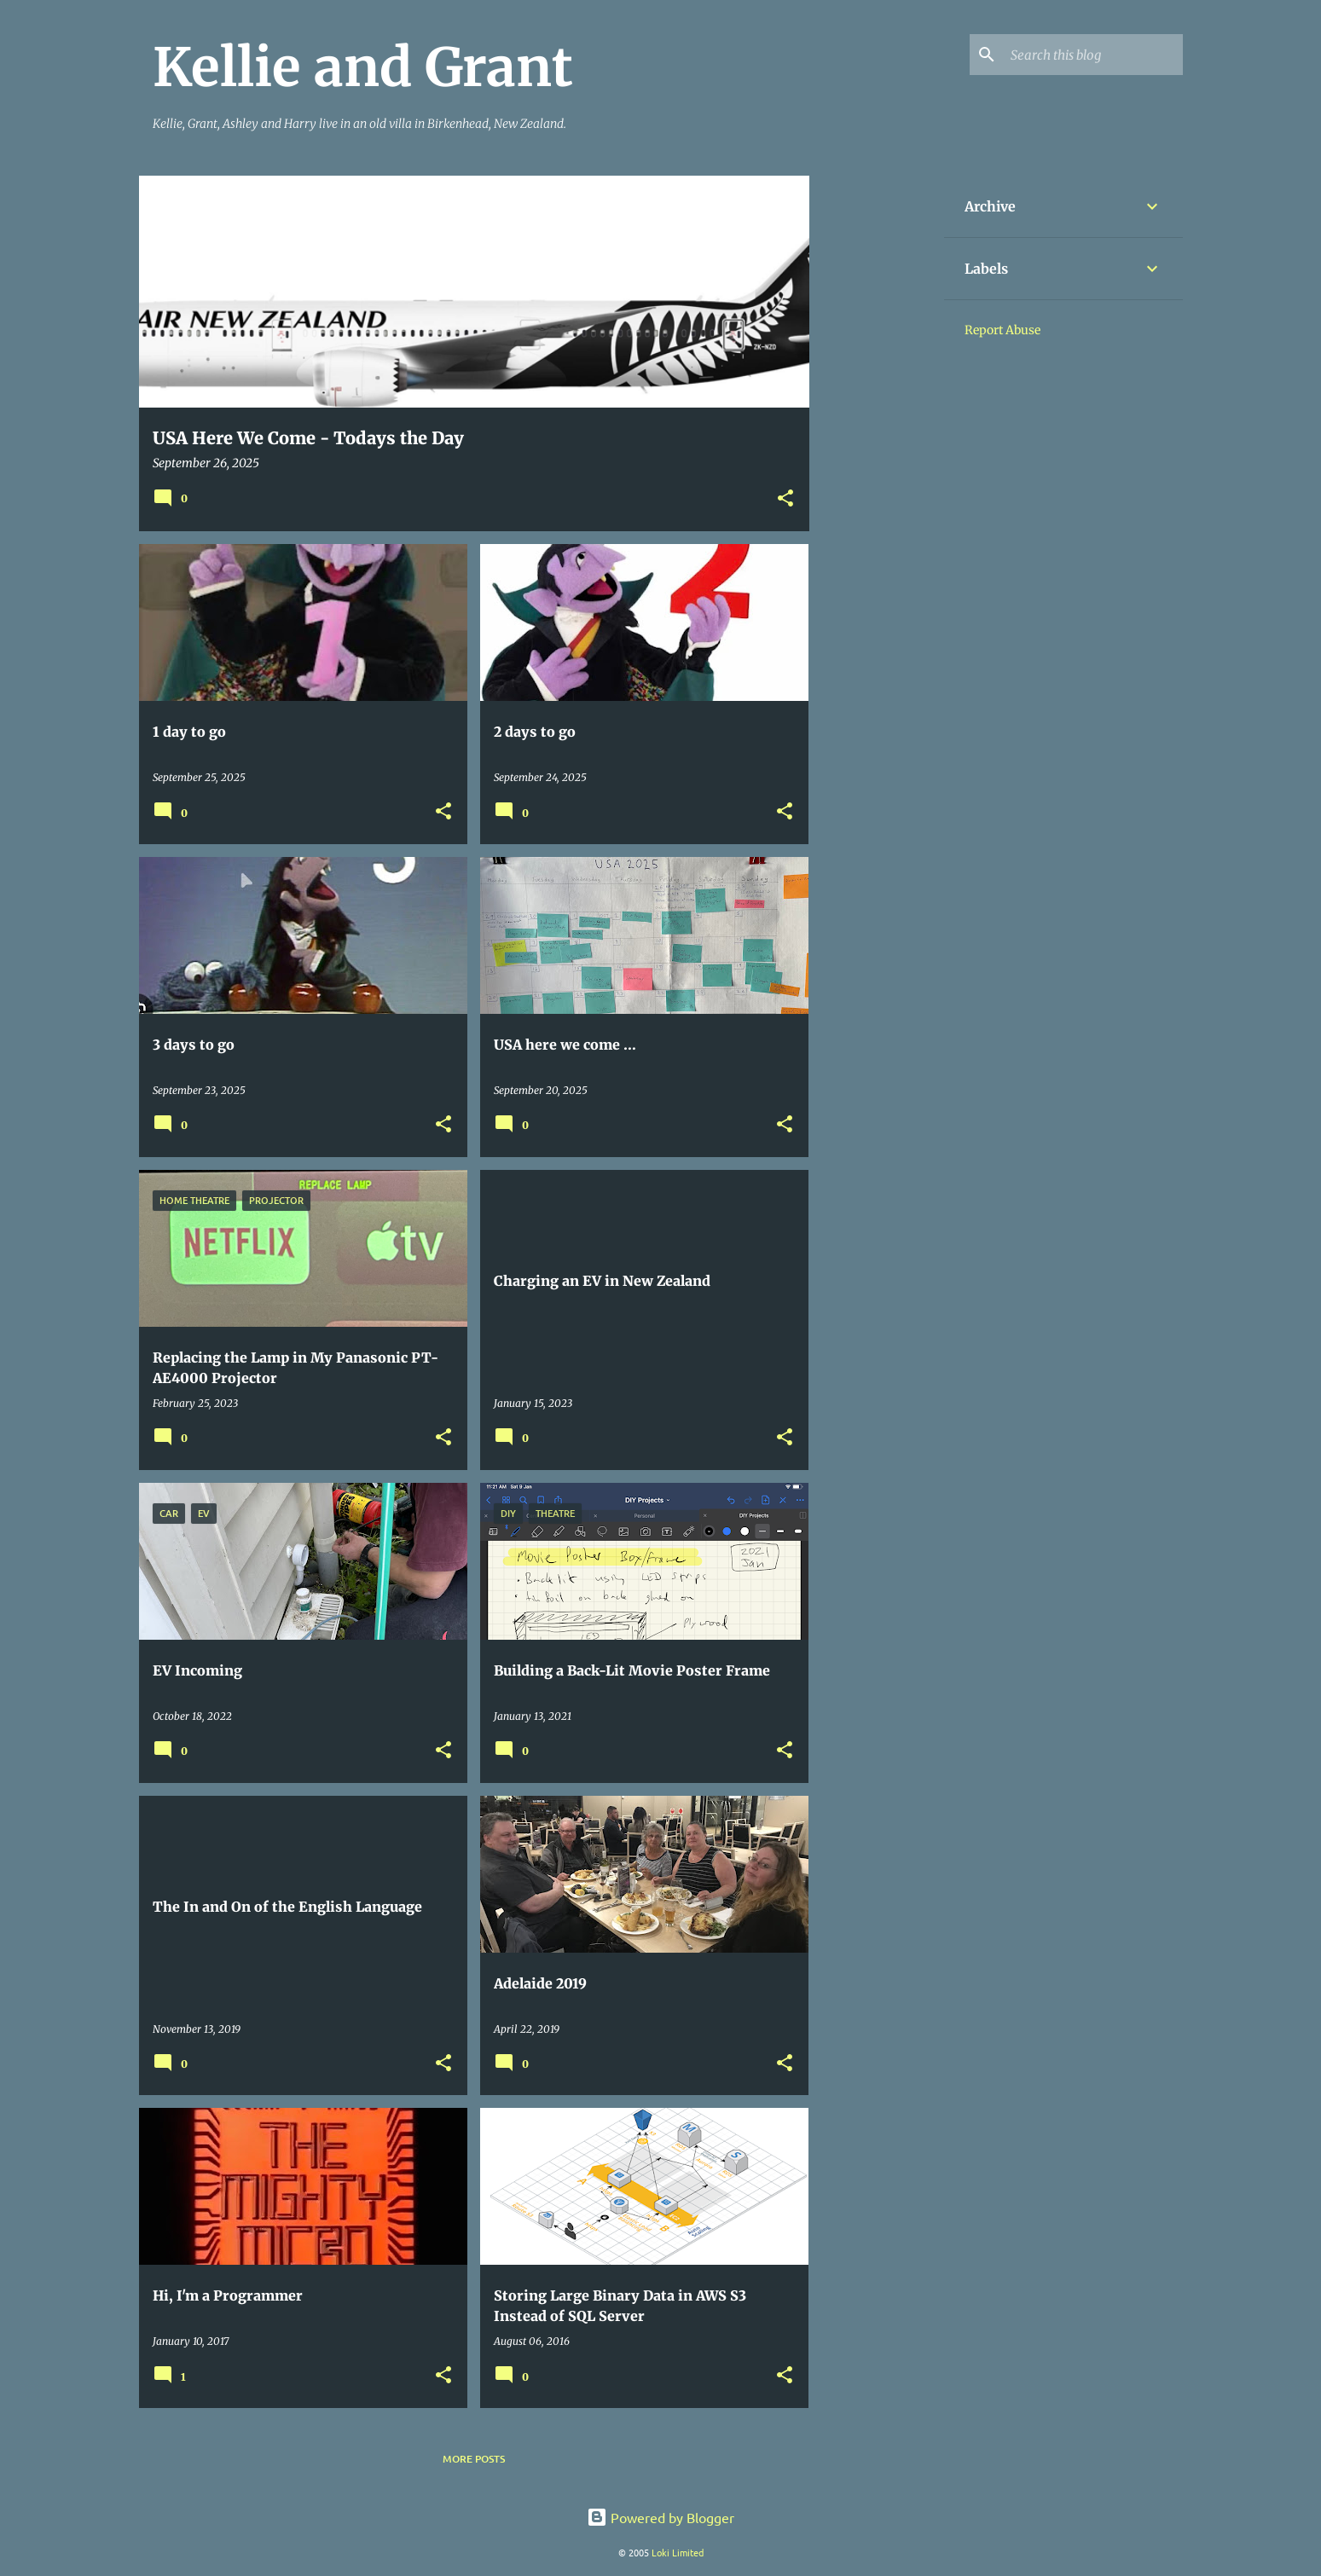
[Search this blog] (1093, 54)
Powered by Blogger (660, 2517)
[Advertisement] (876, 431)
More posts (474, 2459)
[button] (785, 499)
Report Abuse (1002, 330)
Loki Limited (678, 2552)
